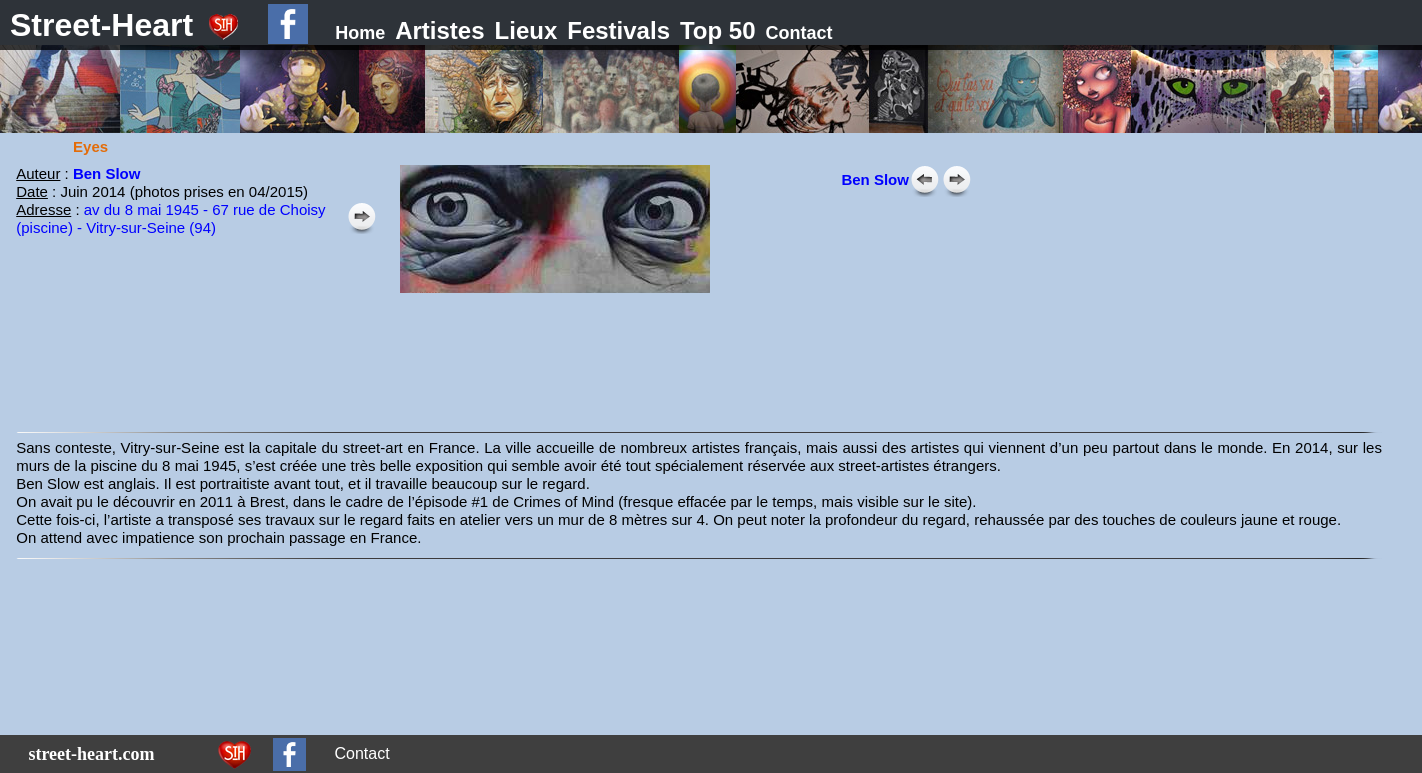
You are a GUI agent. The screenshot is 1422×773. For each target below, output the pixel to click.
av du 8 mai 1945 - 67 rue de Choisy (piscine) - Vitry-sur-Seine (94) (170, 218)
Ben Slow (875, 179)
